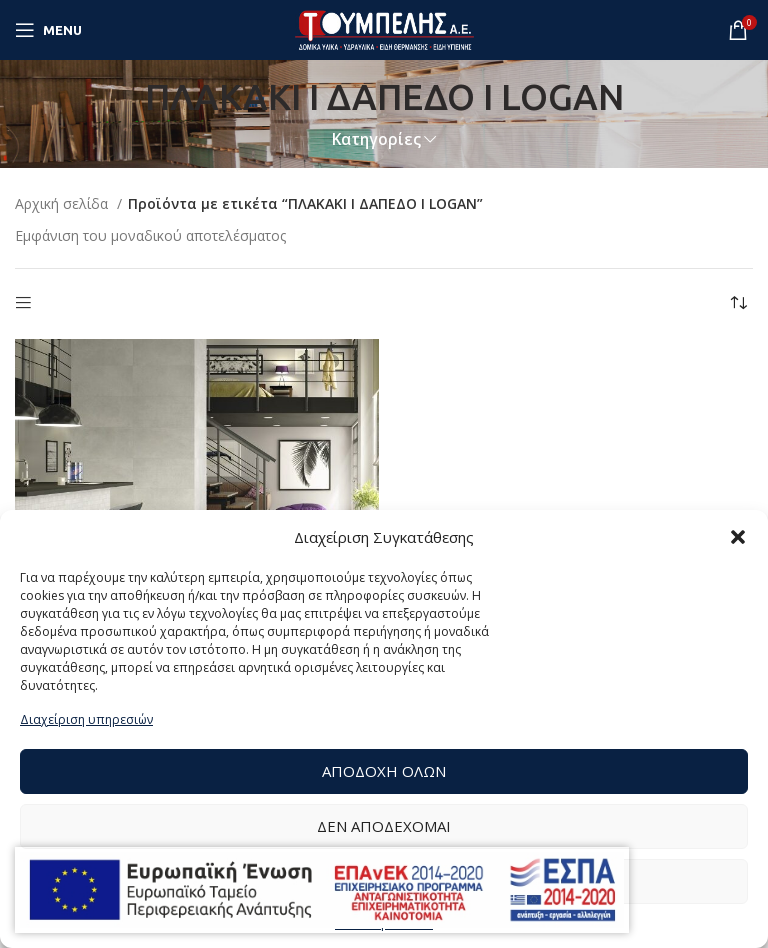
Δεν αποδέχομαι (384, 826)
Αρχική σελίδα (63, 203)
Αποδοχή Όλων (384, 771)
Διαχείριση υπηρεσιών (86, 719)
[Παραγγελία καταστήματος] (738, 304)
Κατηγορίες (376, 139)
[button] (738, 537)
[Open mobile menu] (48, 30)
